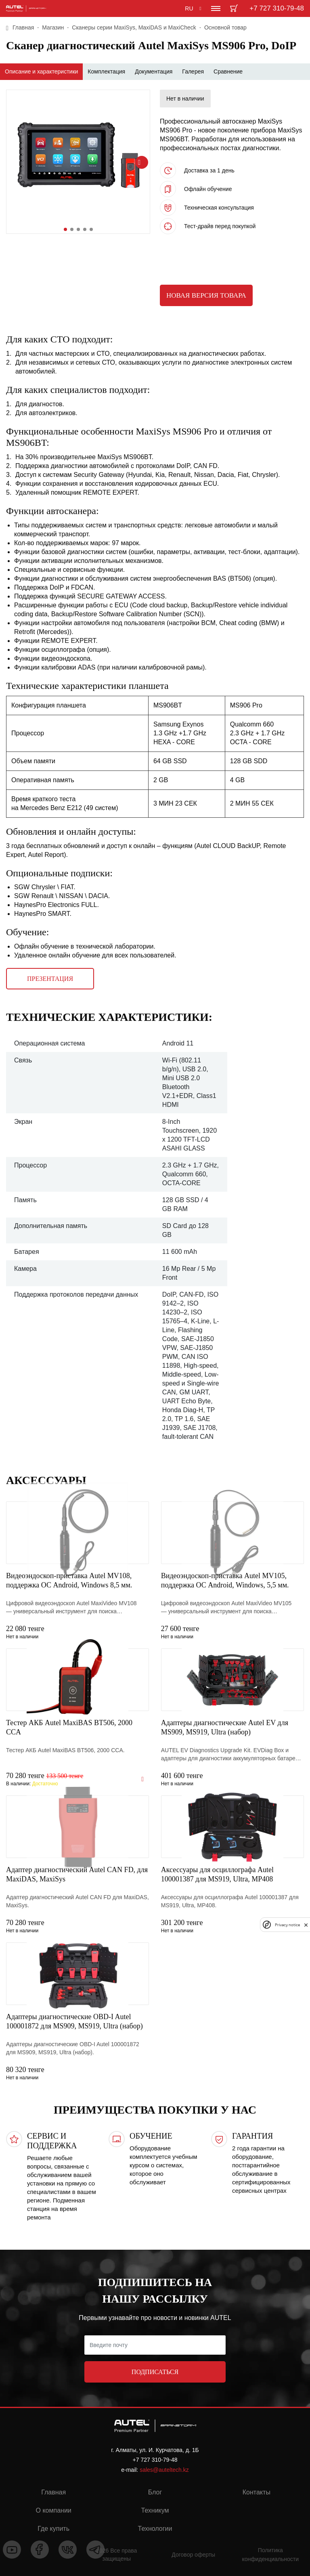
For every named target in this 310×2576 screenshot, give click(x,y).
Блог (155, 2492)
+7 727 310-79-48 (276, 8)
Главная (23, 27)
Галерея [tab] (193, 71)
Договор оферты (193, 2554)
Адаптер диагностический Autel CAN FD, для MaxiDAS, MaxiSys (77, 1874)
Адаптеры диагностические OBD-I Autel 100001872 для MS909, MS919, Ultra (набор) (74, 2021)
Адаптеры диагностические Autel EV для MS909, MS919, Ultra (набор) (224, 1727)
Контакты (256, 2492)
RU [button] (189, 8)
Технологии (155, 2528)
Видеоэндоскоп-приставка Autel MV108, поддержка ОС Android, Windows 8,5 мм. (69, 1580)
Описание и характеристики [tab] (41, 71)
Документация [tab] (153, 71)
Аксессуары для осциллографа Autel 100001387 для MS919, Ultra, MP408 (217, 1874)
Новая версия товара (206, 295)
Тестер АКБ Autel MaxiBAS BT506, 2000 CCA (69, 1727)
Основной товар (225, 27)
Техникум (155, 2510)
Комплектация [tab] (106, 71)
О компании (53, 2510)
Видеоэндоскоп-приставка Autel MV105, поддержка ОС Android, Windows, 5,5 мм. (225, 1580)
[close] (306, 1924)
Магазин (53, 27)
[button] (65, 229)
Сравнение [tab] (228, 71)
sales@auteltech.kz (164, 2470)
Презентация (50, 978)
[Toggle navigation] (215, 8)
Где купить (53, 2528)
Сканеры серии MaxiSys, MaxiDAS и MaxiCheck (134, 27)
